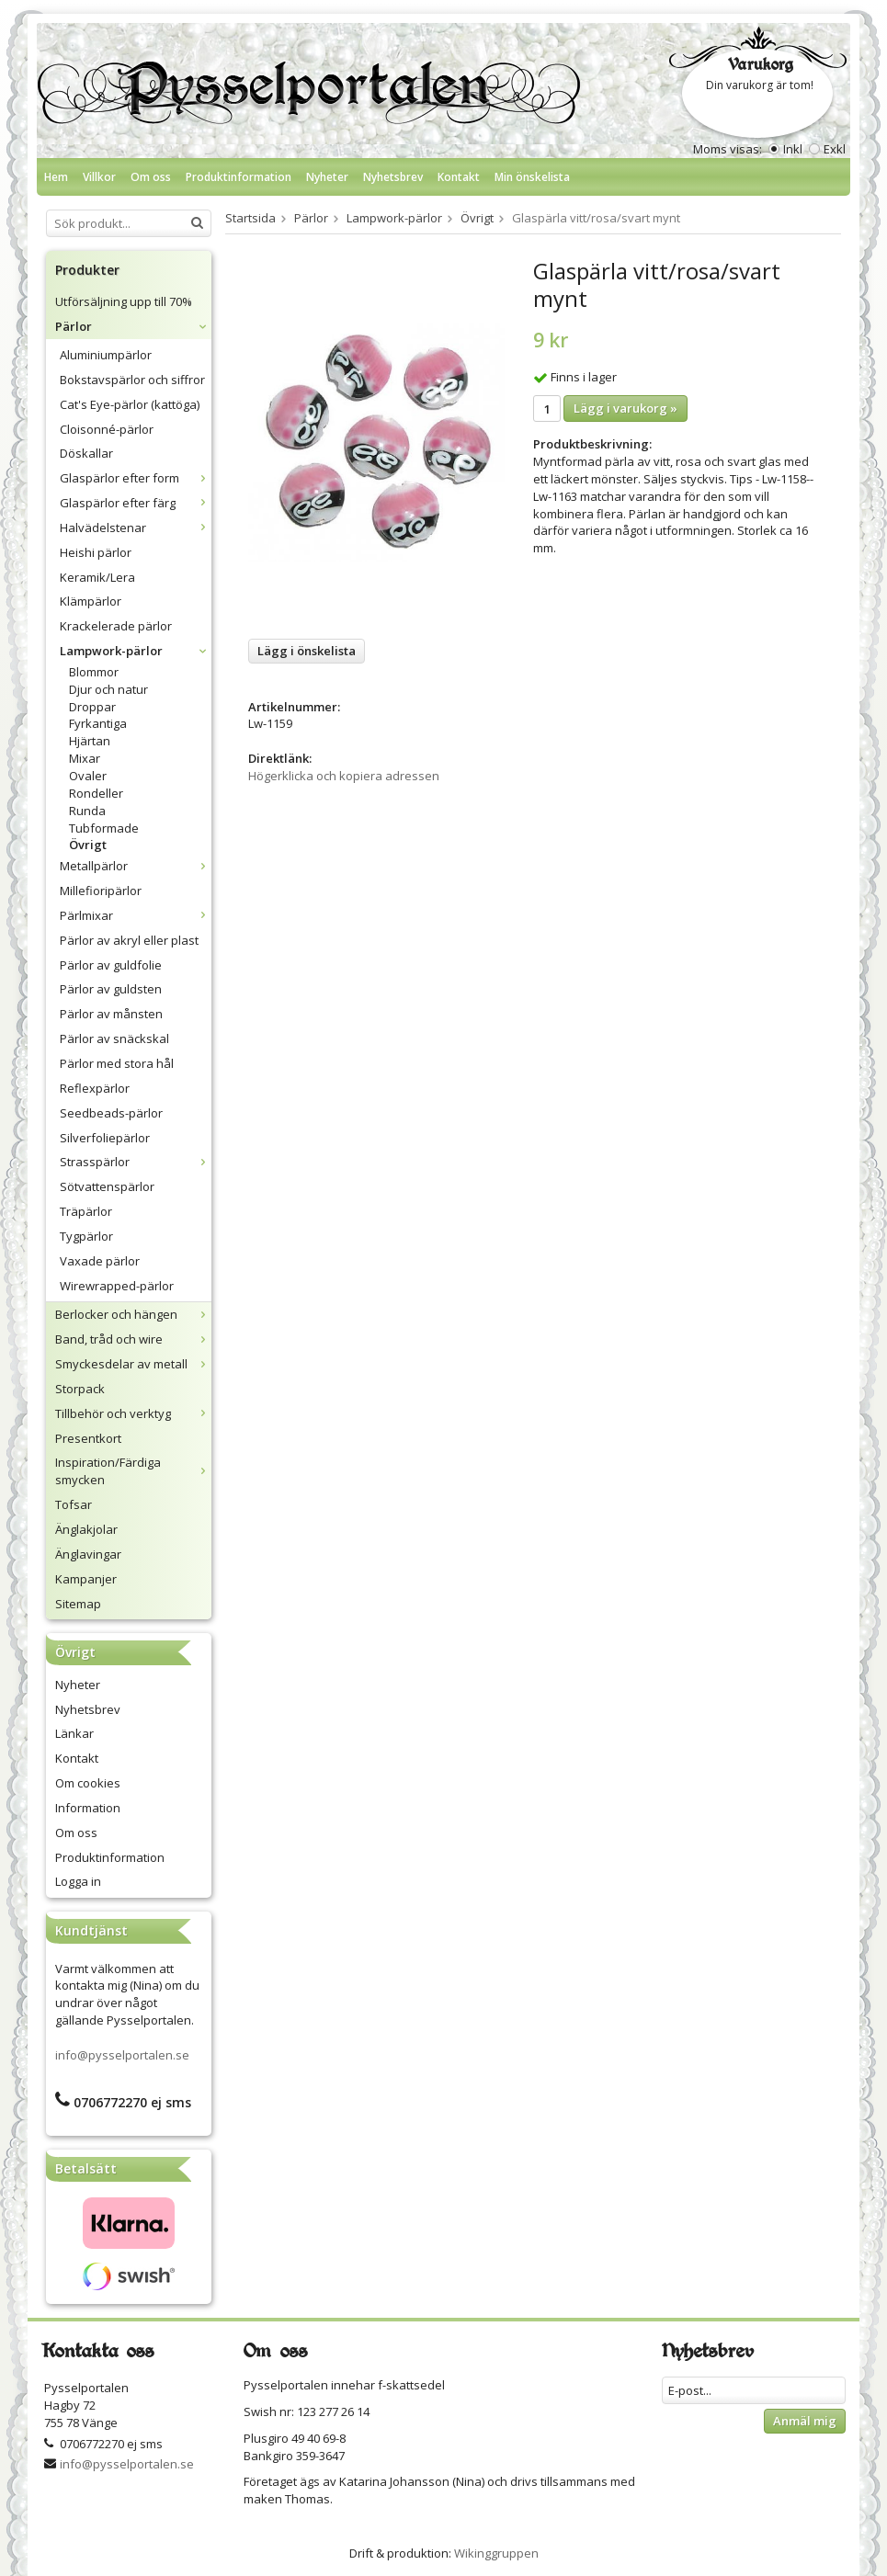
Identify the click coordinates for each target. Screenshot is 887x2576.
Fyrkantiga (98, 723)
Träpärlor (86, 1211)
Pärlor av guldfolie (111, 965)
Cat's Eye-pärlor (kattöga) (129, 404)
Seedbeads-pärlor (111, 1113)
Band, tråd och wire (133, 1339)
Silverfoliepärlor (105, 1137)
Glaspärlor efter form (135, 478)
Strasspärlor (135, 1161)
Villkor (99, 177)
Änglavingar (88, 1554)
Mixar (84, 758)
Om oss (151, 177)
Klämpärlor (90, 601)
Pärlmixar (135, 915)
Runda (87, 810)
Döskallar (86, 453)
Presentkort (88, 1438)
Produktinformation (238, 177)
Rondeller (96, 793)
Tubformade (104, 828)
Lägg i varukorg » (625, 408)
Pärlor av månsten (111, 1013)
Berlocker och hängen (133, 1314)
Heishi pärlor (95, 552)
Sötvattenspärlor (107, 1186)
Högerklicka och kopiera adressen (343, 775)
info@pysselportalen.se (122, 2055)
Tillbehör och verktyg (133, 1413)
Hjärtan (89, 740)
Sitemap (78, 1603)
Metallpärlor (135, 865)
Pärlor (133, 326)
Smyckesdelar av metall (133, 1364)
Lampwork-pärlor (135, 650)
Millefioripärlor (101, 890)
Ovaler (88, 775)
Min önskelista (532, 177)
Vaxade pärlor (100, 1261)
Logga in (78, 1881)
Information (87, 1807)
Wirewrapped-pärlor (117, 1285)
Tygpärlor (86, 1236)
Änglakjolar (86, 1529)
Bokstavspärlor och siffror (132, 379)
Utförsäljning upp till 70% (123, 301)
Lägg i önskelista (306, 650)
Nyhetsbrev (393, 177)
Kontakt (459, 177)
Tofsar (73, 1504)
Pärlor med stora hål (117, 1063)
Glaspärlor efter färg (135, 502)
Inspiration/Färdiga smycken (133, 1471)
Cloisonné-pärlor (107, 429)
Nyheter (327, 177)
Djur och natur (108, 689)
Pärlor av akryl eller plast (129, 940)
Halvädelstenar (135, 527)
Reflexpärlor (95, 1088)
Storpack (80, 1388)
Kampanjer (86, 1579)
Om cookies (87, 1783)
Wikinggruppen (496, 2553)
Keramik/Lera (97, 577)
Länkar (74, 1733)
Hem (56, 177)
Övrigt (88, 844)
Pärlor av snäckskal (114, 1038)
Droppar (92, 706)
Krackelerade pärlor (116, 626)
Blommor (94, 672)
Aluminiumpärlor (106, 354)
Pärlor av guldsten (111, 989)
